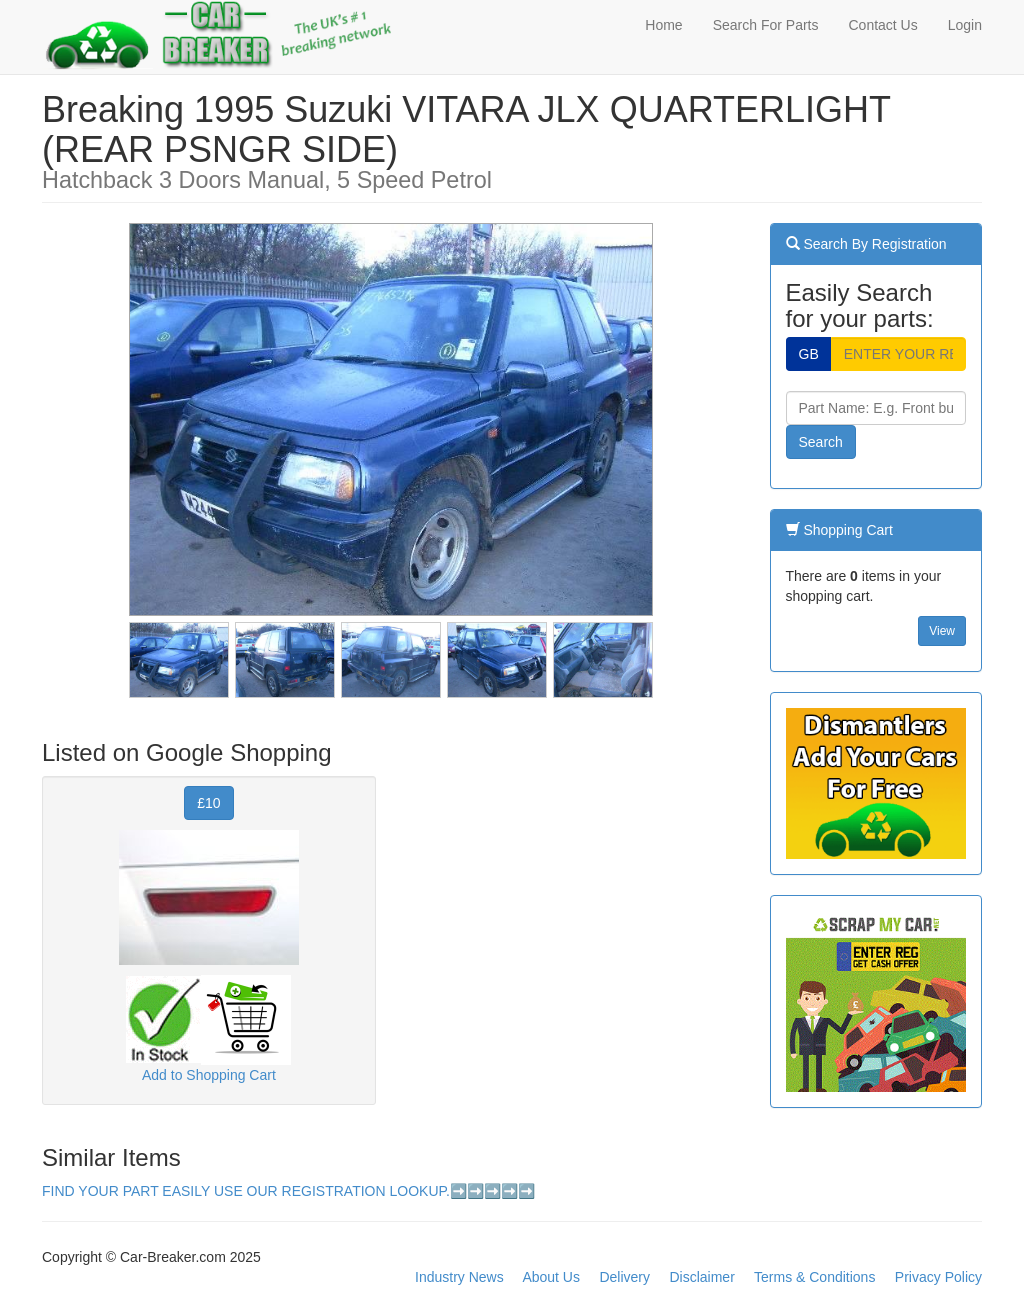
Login (965, 25)
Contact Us (882, 25)
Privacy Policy (938, 1277)
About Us (551, 1277)
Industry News (459, 1277)
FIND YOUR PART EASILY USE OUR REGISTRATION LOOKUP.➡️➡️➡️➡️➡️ (288, 1191)
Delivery (624, 1277)
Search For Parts (766, 25)
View (942, 631)
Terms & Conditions (814, 1277)
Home (663, 25)
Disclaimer (701, 1277)
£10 (208, 803)
